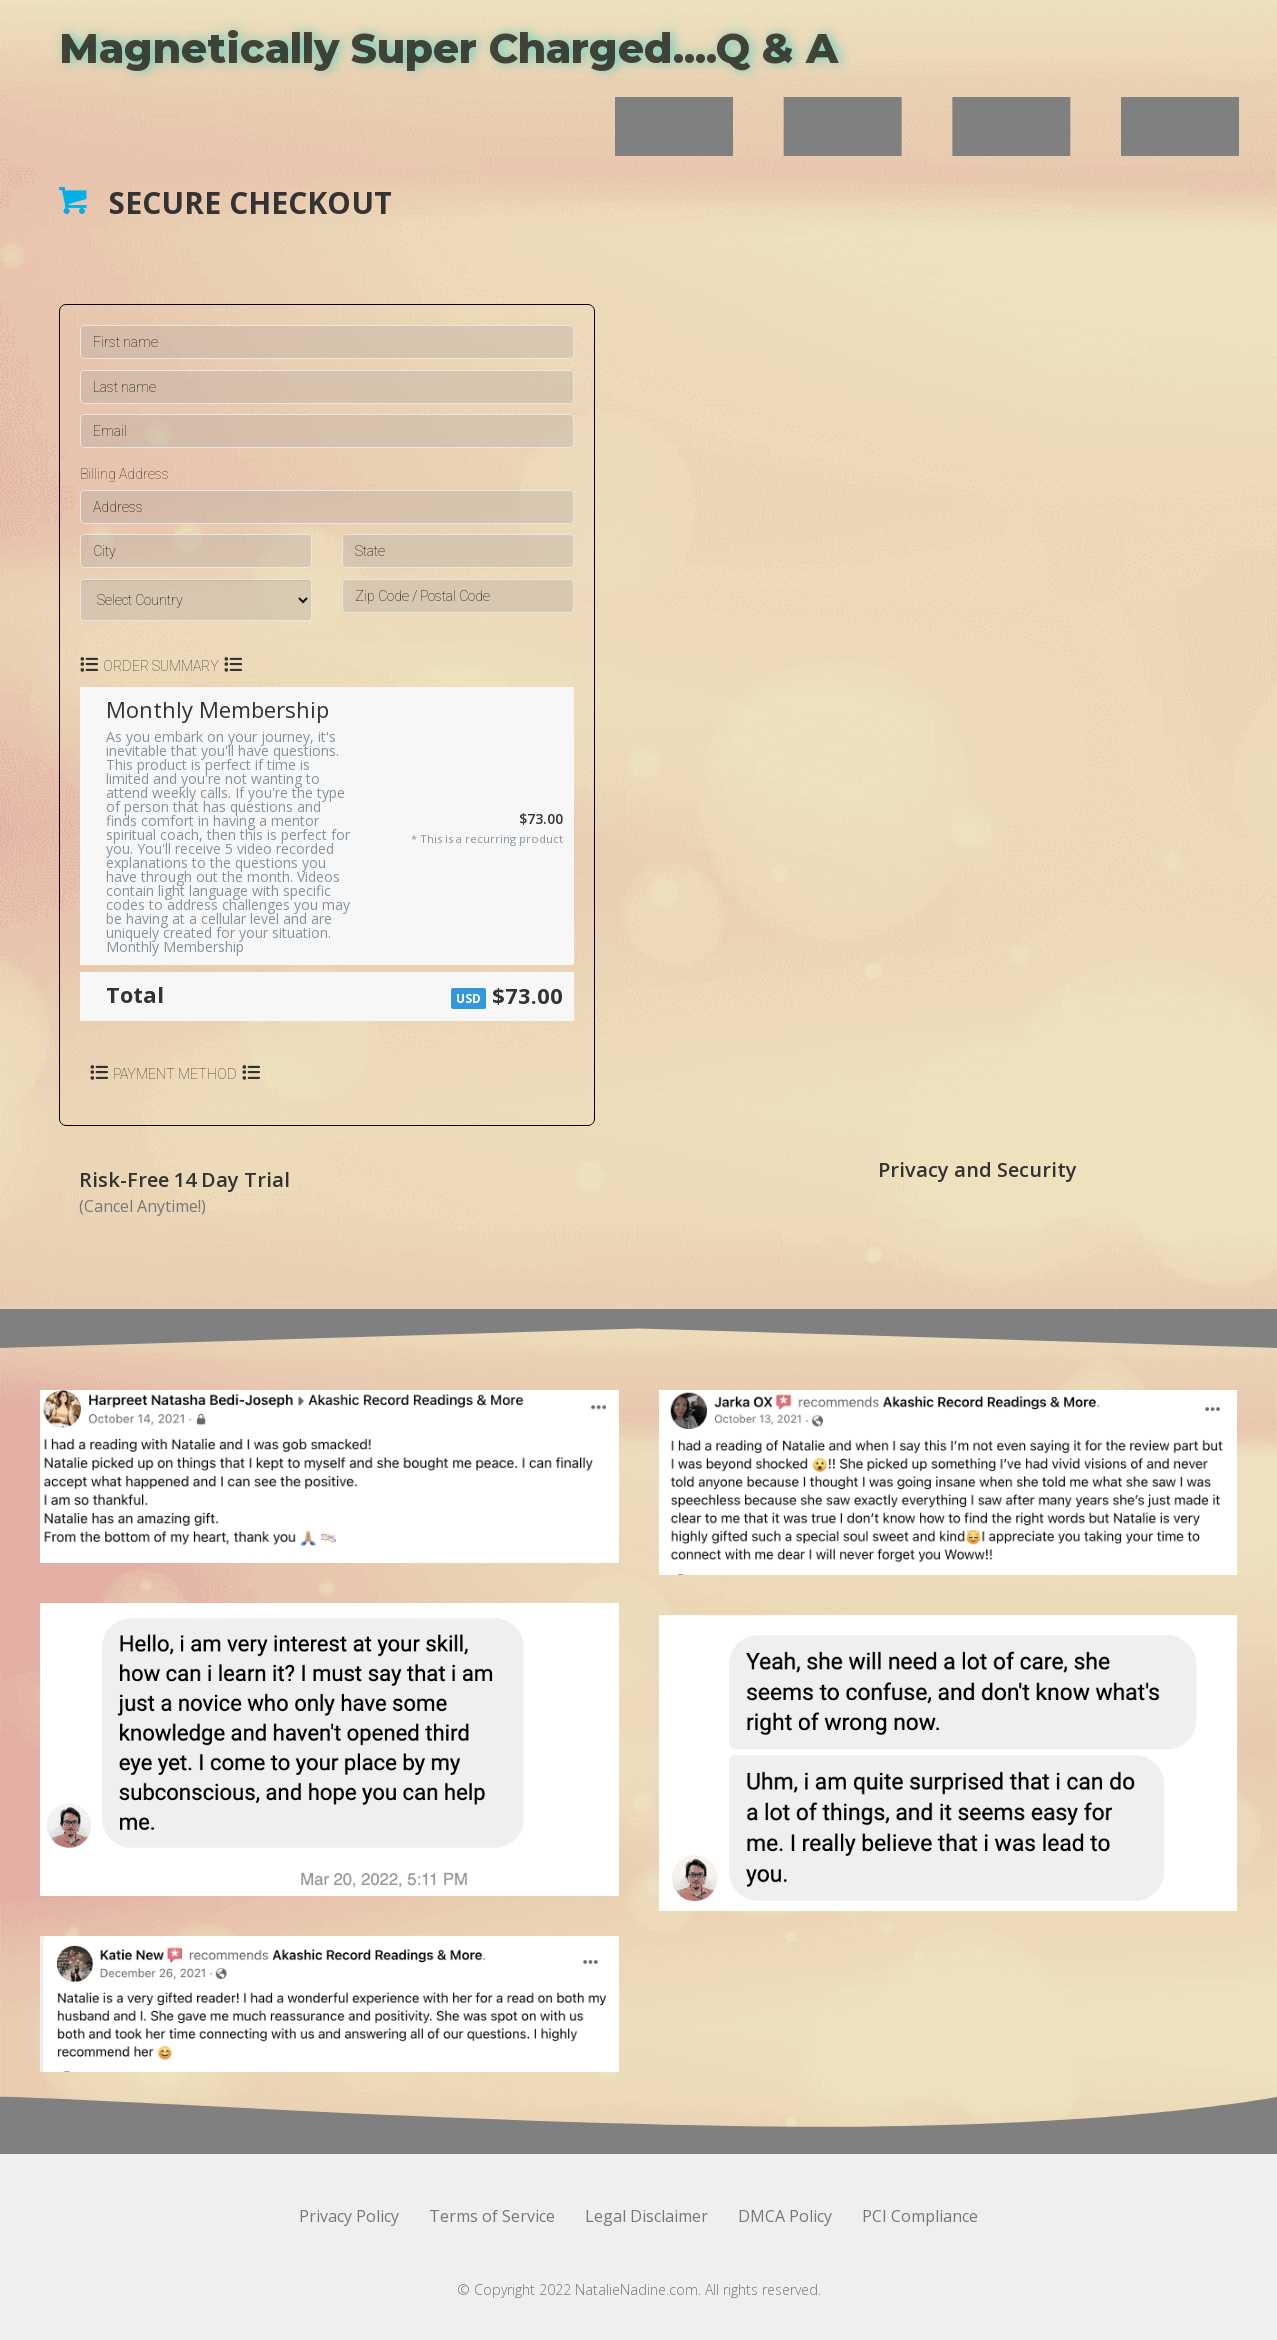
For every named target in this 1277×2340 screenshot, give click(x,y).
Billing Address (124, 474)
